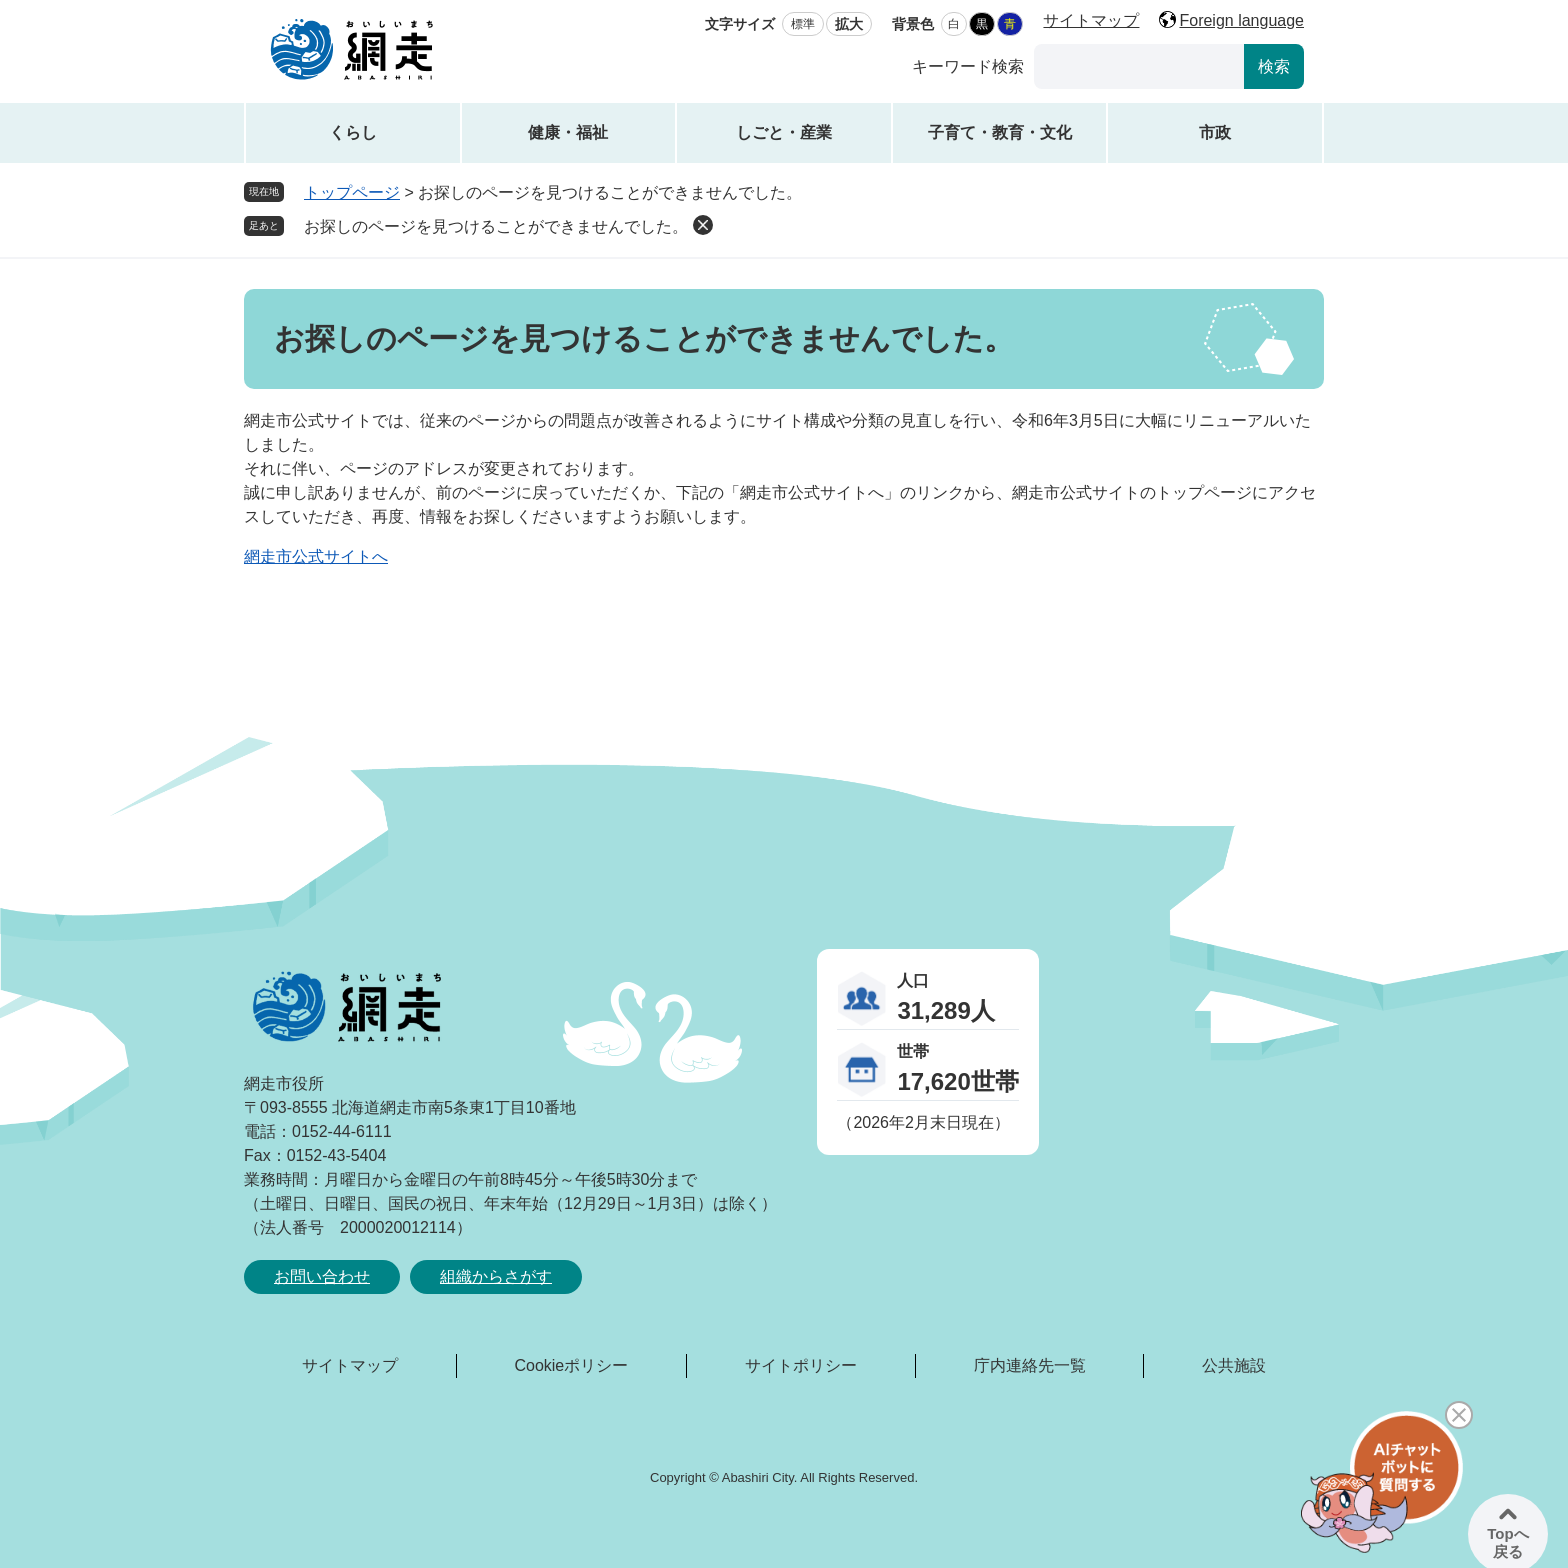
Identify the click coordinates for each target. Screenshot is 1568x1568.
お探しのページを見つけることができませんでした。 (496, 226)
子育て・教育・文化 (1000, 132)
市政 (1215, 132)
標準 (803, 24)
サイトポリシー (801, 1365)
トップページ (352, 192)
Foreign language (1241, 20)
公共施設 (1234, 1365)
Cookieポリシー (571, 1365)
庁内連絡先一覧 (1030, 1365)
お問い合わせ (322, 1276)
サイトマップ (1091, 20)
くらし (353, 132)
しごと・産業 (784, 132)
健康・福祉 (568, 132)
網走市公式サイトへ (316, 556)
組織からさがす (496, 1276)
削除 (703, 225)
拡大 (849, 24)
